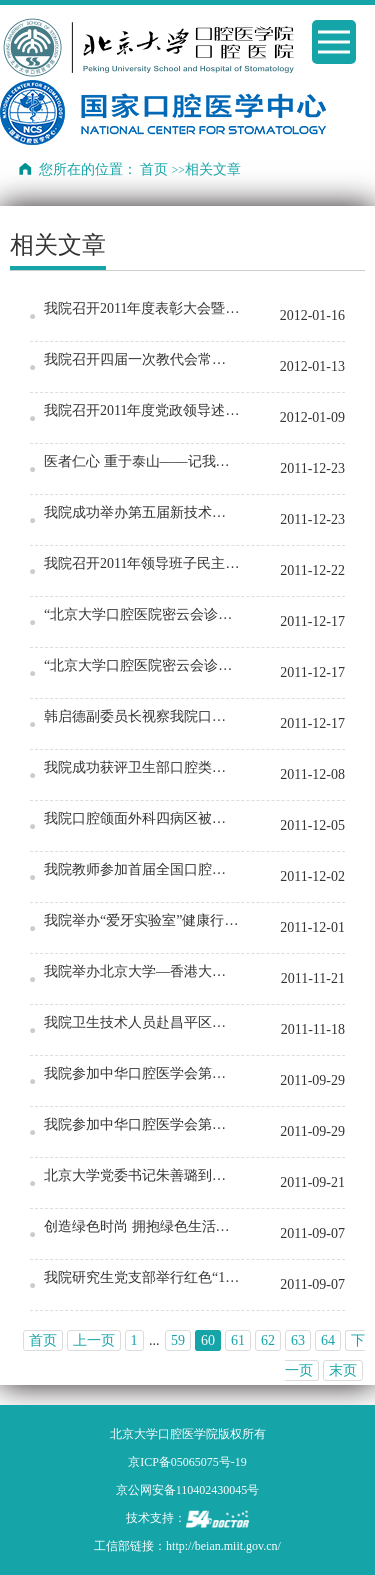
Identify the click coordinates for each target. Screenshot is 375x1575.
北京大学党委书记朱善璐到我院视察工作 (142, 1175)
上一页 (94, 1340)
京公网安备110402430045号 (188, 1490)
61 (238, 1340)
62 (268, 1340)
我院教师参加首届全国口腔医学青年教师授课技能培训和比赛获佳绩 (142, 869)
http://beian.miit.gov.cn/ (223, 1546)
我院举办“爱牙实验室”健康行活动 (142, 920)
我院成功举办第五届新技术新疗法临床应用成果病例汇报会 (142, 512)
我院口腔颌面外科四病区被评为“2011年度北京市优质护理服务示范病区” (142, 818)
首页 (154, 169)
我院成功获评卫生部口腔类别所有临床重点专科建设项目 (142, 767)
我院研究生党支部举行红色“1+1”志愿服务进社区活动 (142, 1277)
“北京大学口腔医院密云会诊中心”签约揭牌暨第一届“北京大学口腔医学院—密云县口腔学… (142, 614)
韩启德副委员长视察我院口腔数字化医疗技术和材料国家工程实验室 (142, 716)
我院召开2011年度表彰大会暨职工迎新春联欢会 (142, 308)
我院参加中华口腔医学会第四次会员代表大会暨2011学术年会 (142, 1073)
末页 (343, 1370)
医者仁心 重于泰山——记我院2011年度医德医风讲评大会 (142, 461)
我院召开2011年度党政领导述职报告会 (142, 410)
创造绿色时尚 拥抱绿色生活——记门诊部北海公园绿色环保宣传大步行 (142, 1226)
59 (178, 1340)
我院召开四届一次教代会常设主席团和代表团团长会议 (142, 359)
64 (328, 1340)
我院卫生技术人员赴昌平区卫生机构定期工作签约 (142, 1022)
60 (208, 1340)
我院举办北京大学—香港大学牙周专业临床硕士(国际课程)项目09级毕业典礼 (142, 971)
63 (298, 1340)
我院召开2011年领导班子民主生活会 (142, 563)
